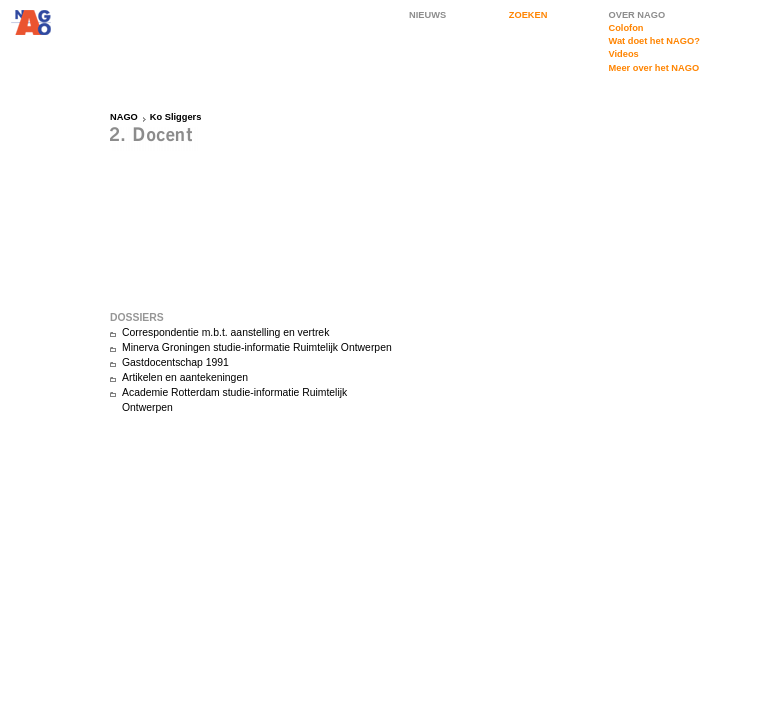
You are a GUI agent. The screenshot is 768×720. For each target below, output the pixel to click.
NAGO (124, 117)
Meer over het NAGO (654, 68)
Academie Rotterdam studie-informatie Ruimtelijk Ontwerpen (234, 400)
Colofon (626, 28)
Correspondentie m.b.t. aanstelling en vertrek (225, 332)
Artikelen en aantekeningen (185, 377)
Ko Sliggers (176, 117)
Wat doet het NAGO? (654, 41)
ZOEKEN (528, 15)
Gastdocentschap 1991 (175, 362)
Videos (624, 54)
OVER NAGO (637, 15)
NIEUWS (427, 15)
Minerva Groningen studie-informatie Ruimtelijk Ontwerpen (257, 347)
